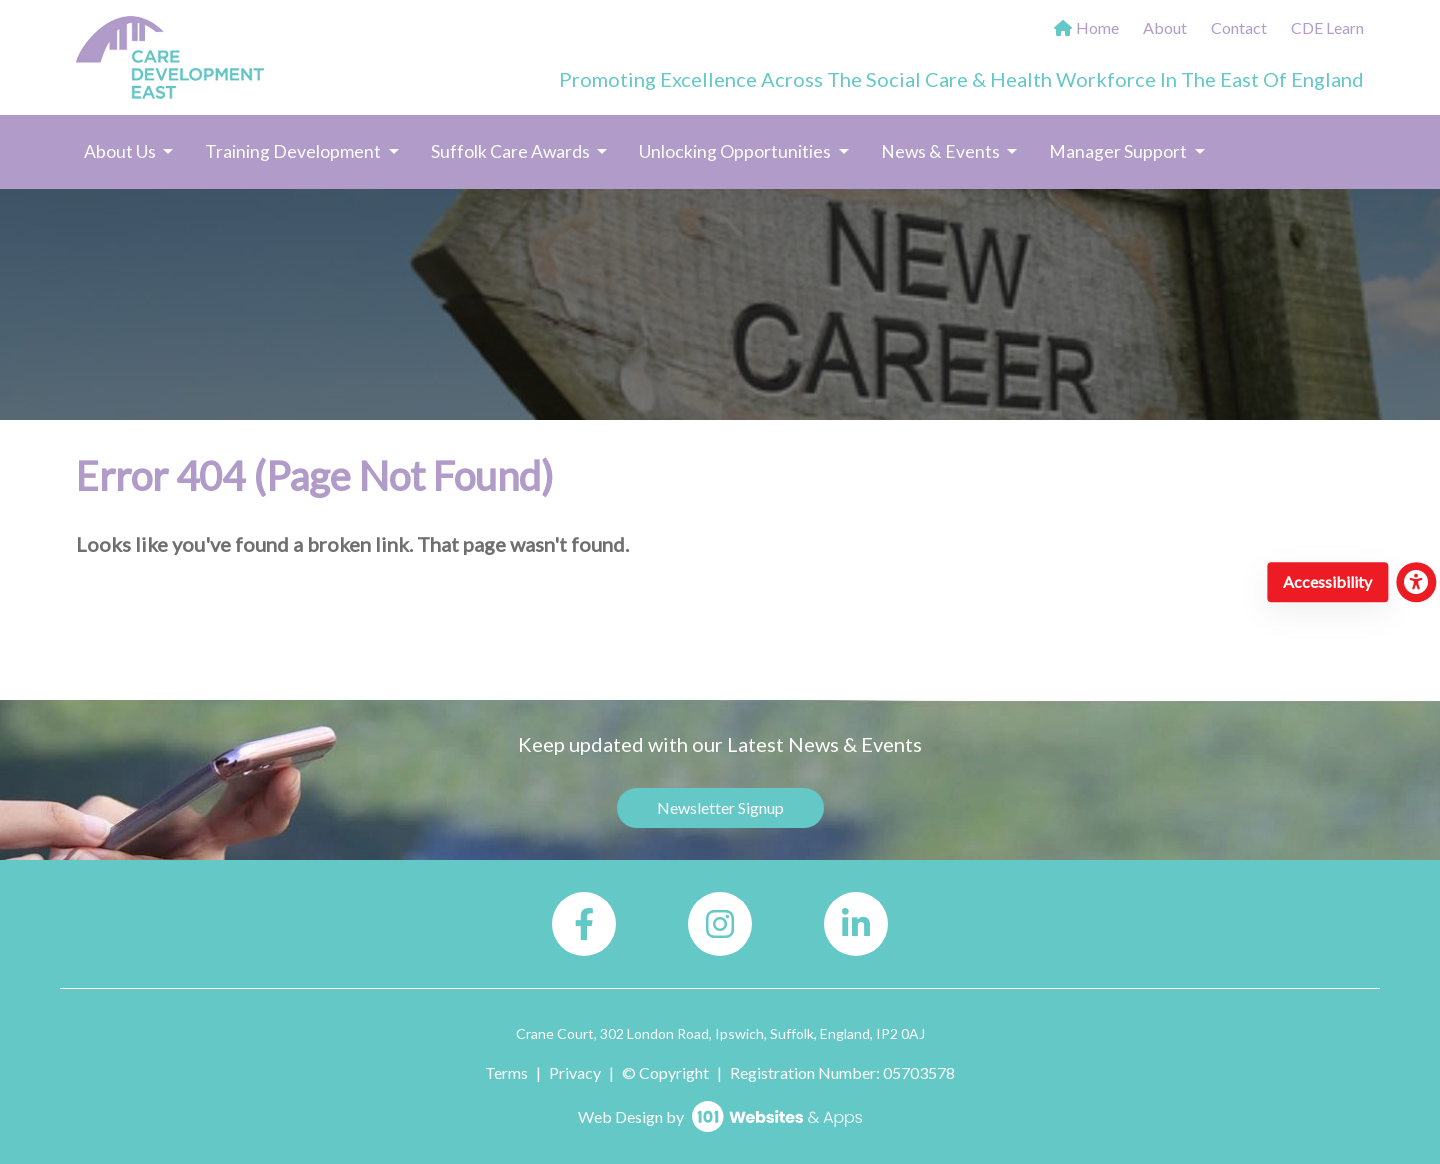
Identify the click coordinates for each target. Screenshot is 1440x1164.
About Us (121, 151)
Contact (1239, 27)
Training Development (294, 151)
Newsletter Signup (720, 807)
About (1165, 27)
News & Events (942, 151)
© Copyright (665, 1072)
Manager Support (1119, 151)
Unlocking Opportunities (736, 151)
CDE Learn (1327, 27)
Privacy (575, 1072)
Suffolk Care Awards (512, 151)
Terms (506, 1072)
